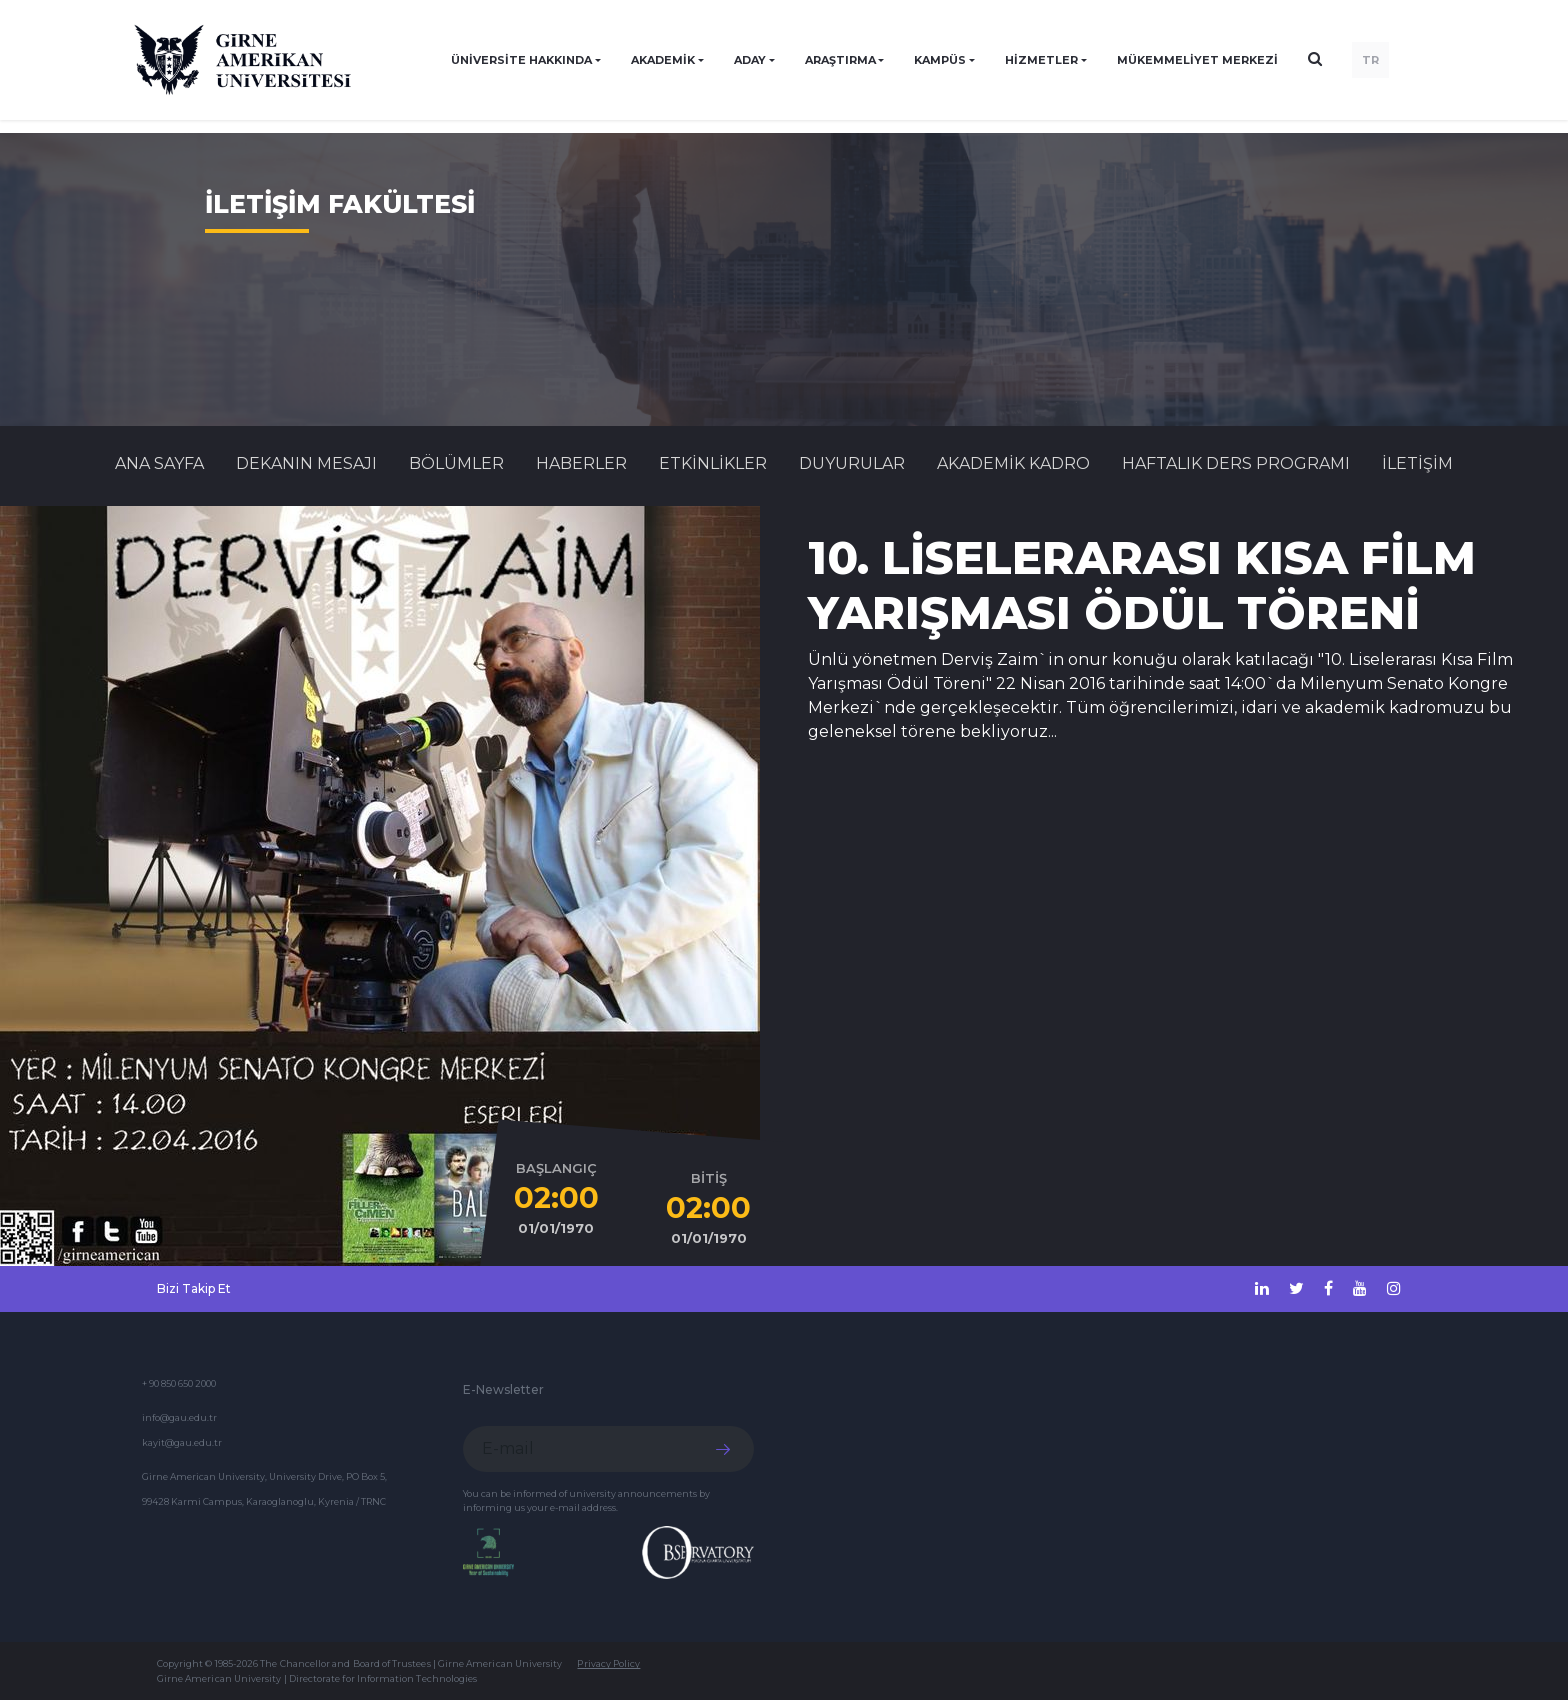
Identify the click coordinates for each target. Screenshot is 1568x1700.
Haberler (581, 463)
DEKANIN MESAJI (306, 463)
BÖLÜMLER (456, 463)
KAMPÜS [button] (940, 60)
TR (1370, 60)
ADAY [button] (750, 60)
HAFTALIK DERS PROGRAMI (1236, 463)
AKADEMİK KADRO (1013, 463)
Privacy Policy (608, 1663)
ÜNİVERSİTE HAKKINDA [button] (521, 60)
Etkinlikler (713, 463)
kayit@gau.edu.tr (182, 1442)
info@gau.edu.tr (179, 1417)
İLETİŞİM (1417, 463)
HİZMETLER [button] (1041, 60)
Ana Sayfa (159, 463)
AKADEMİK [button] (663, 60)
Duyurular (852, 463)
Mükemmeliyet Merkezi (1197, 60)
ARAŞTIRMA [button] (840, 60)
